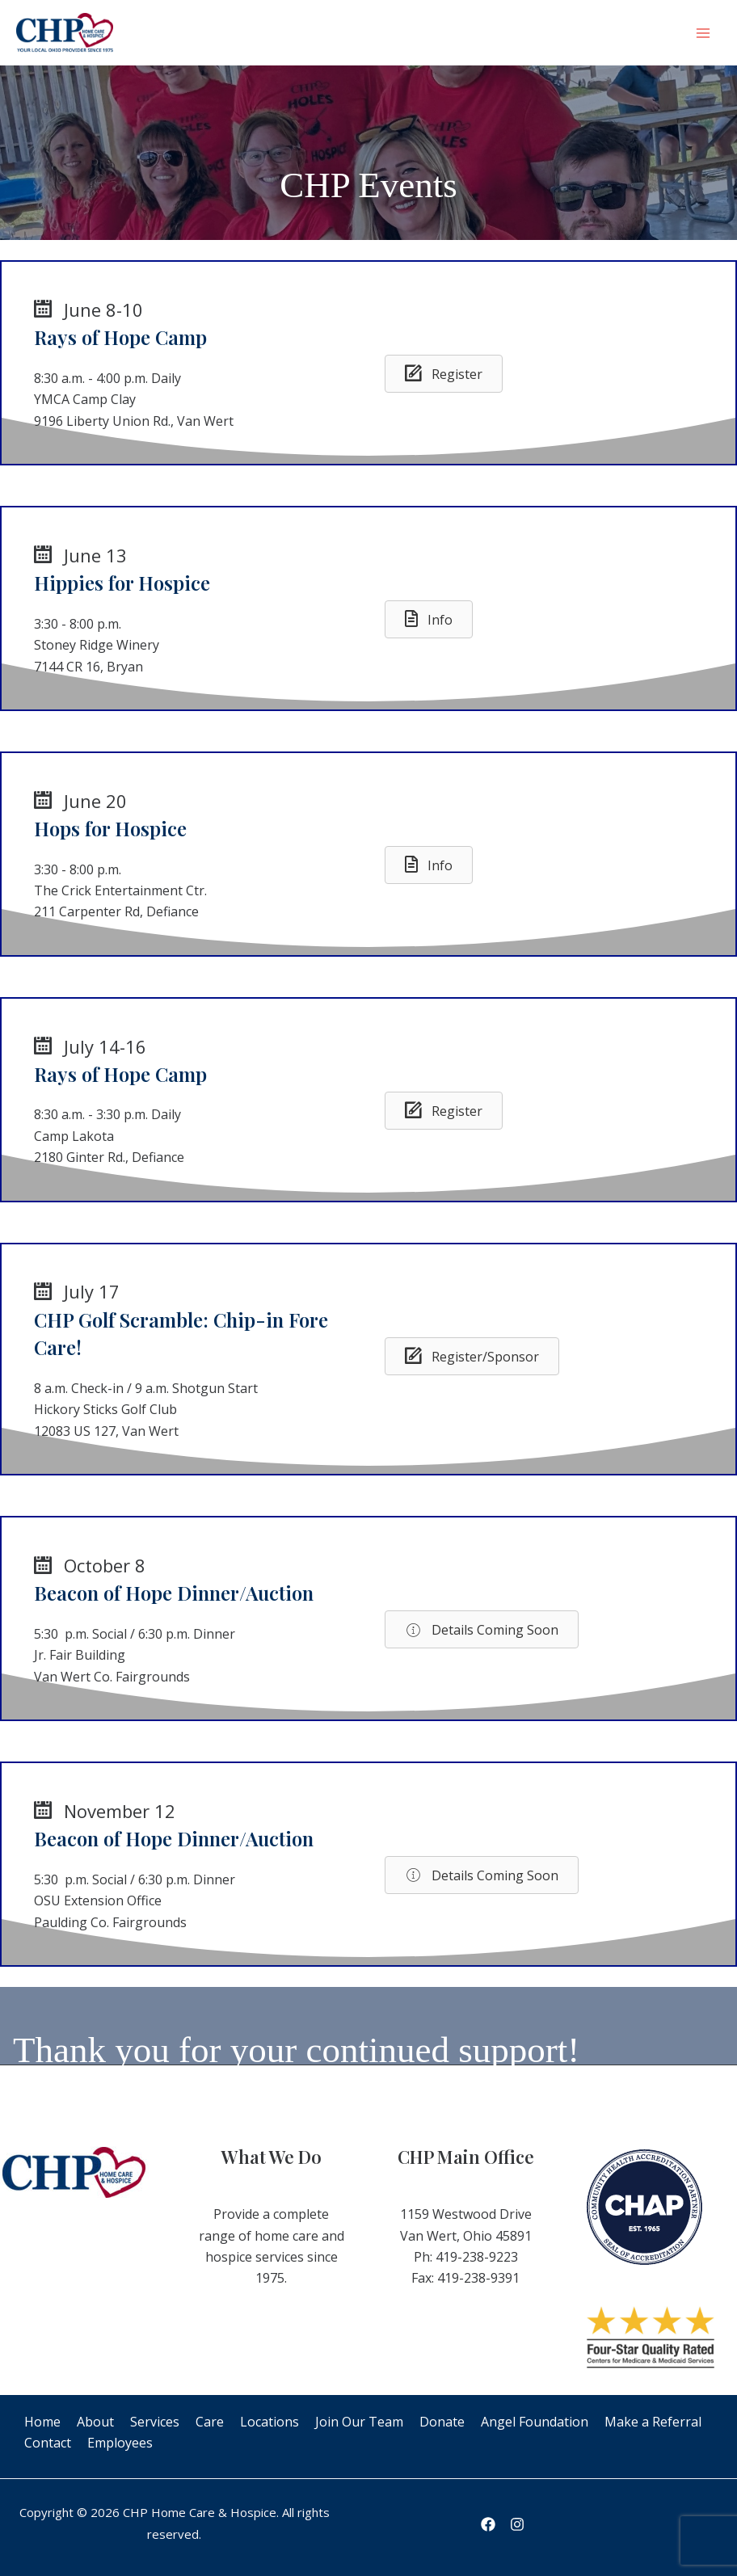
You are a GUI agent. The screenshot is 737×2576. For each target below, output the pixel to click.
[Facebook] (488, 2524)
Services (154, 2422)
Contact (47, 2443)
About (95, 2422)
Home (42, 2422)
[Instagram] (517, 2524)
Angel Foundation (534, 2422)
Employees (120, 2443)
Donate (442, 2422)
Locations (269, 2422)
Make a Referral (652, 2422)
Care (210, 2422)
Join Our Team (359, 2422)
